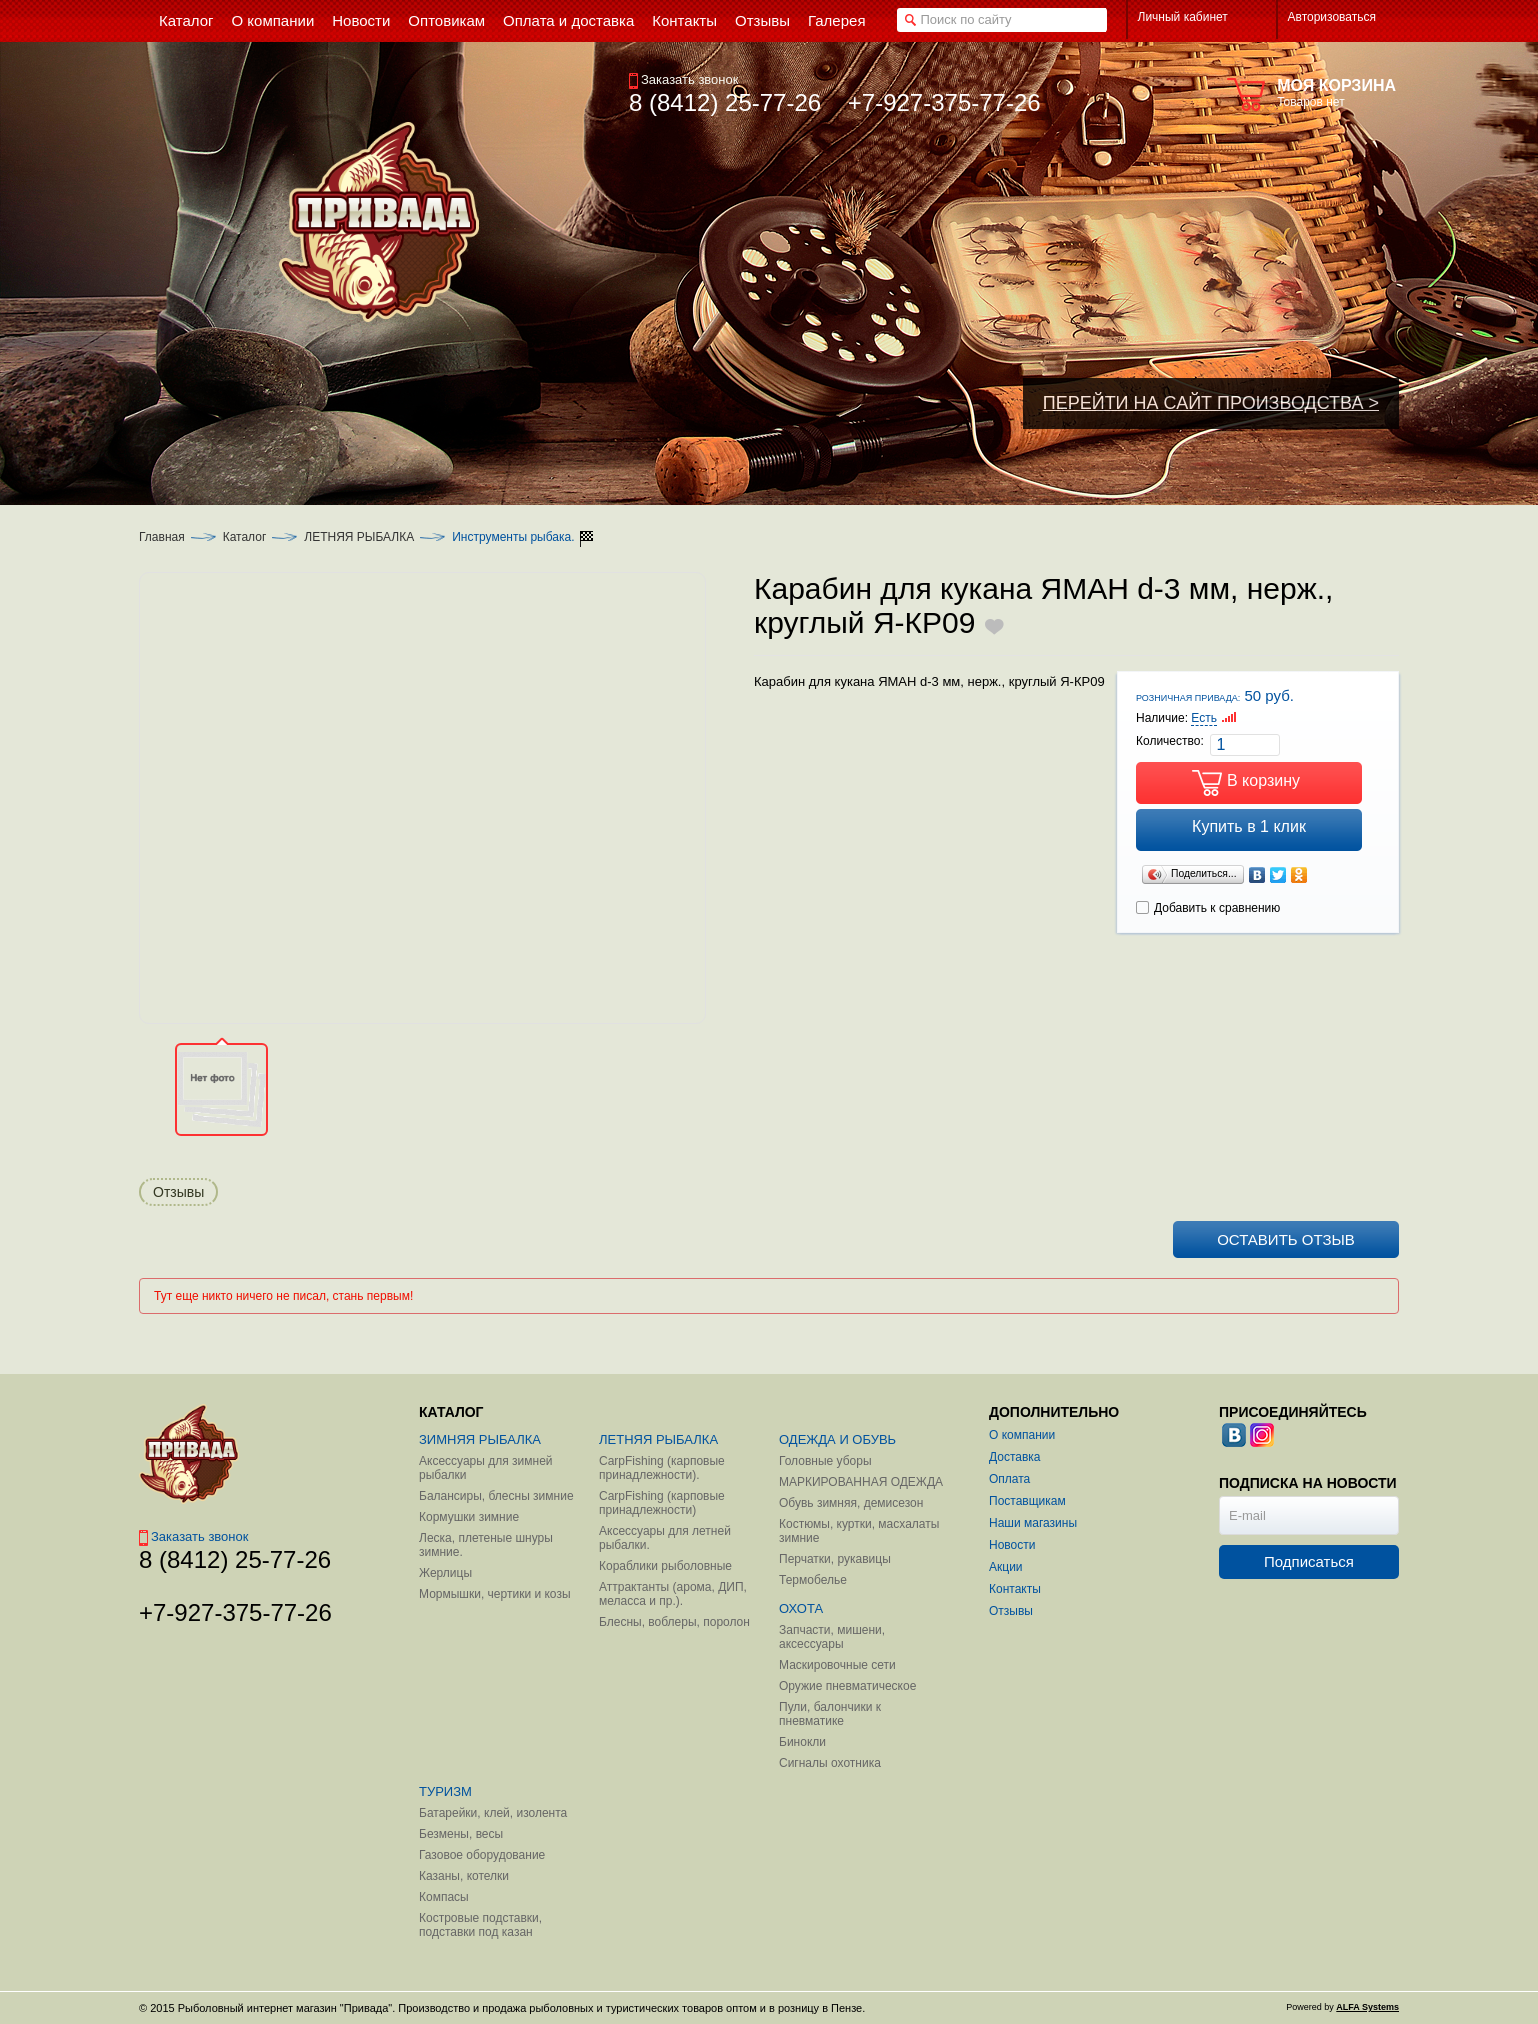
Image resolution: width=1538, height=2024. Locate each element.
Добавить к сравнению (1208, 908)
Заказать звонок (683, 79)
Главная (162, 537)
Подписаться (1309, 1561)
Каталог (245, 537)
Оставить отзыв (1286, 1239)
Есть (1204, 718)
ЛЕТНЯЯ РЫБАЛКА (359, 537)
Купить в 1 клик (1249, 826)
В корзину (1263, 780)
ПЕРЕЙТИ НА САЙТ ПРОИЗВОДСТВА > (1211, 403)
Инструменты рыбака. (513, 537)
